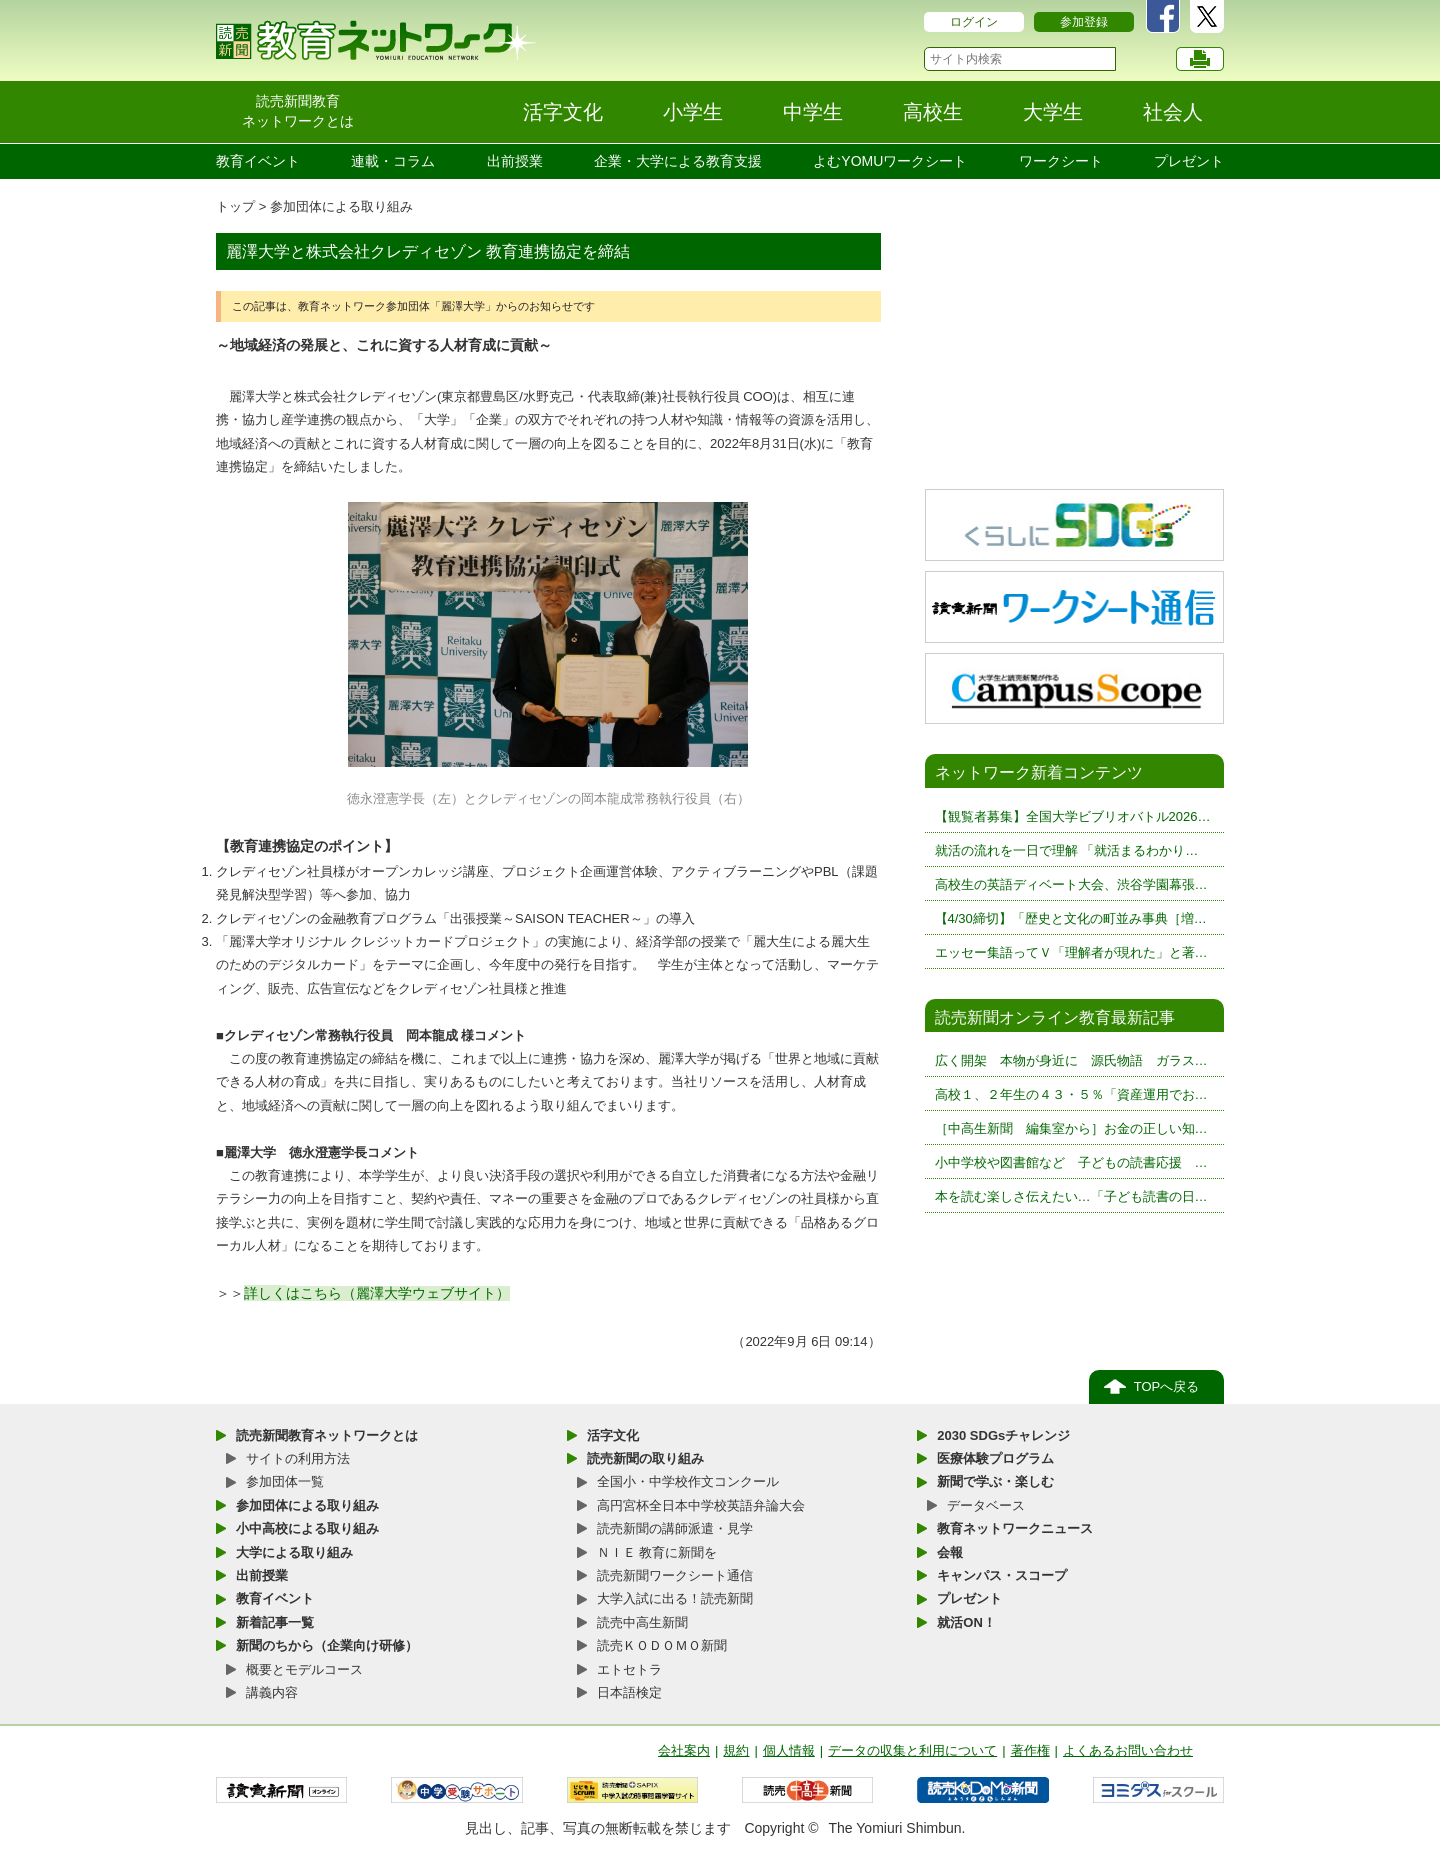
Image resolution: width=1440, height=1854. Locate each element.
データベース (986, 1505)
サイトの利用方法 (298, 1458)
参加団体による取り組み (341, 206)
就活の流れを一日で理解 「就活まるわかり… (1067, 850)
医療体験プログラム (995, 1458)
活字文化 (613, 1435)
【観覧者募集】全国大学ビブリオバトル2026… (1073, 816)
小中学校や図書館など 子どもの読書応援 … (1071, 1162)
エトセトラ (629, 1669)
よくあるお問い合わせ (1128, 1750)
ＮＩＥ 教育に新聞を (657, 1552)
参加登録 (1084, 22)
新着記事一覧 (275, 1622)
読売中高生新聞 (642, 1622)
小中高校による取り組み (307, 1528)
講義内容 (272, 1692)
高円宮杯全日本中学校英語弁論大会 (701, 1505)
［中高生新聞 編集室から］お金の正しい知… (1071, 1128)
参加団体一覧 (285, 1481)
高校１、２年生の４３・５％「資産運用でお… (1071, 1094)
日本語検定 (629, 1692)
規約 (736, 1750)
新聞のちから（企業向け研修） (327, 1645)
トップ (235, 206)
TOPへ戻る (1167, 1386)
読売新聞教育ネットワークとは (327, 1435)
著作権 (1030, 1750)
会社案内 (684, 1750)
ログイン (974, 22)
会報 (950, 1552)
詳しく (265, 1293)
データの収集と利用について (912, 1750)
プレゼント (1189, 161)
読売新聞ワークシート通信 (675, 1575)
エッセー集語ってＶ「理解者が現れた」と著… (1071, 952)
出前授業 (515, 161)
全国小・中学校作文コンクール (688, 1481)
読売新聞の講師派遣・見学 (675, 1528)
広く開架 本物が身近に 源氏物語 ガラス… (1071, 1060)
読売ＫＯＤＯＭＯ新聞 (662, 1645)
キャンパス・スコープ (1002, 1575)
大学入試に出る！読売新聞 (675, 1598)
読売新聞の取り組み (645, 1458)
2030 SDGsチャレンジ (1003, 1435)
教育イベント (258, 161)
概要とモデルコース (304, 1669)
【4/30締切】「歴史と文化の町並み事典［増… (1071, 918)
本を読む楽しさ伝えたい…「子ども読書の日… (1071, 1196)
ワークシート (1061, 161)
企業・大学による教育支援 (678, 161)
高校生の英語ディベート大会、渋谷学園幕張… (1071, 884)
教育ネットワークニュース (1015, 1528)
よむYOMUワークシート (890, 161)
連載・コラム (393, 161)
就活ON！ (966, 1622)
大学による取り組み (294, 1552)
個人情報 (789, 1750)
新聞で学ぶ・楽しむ (995, 1481)
